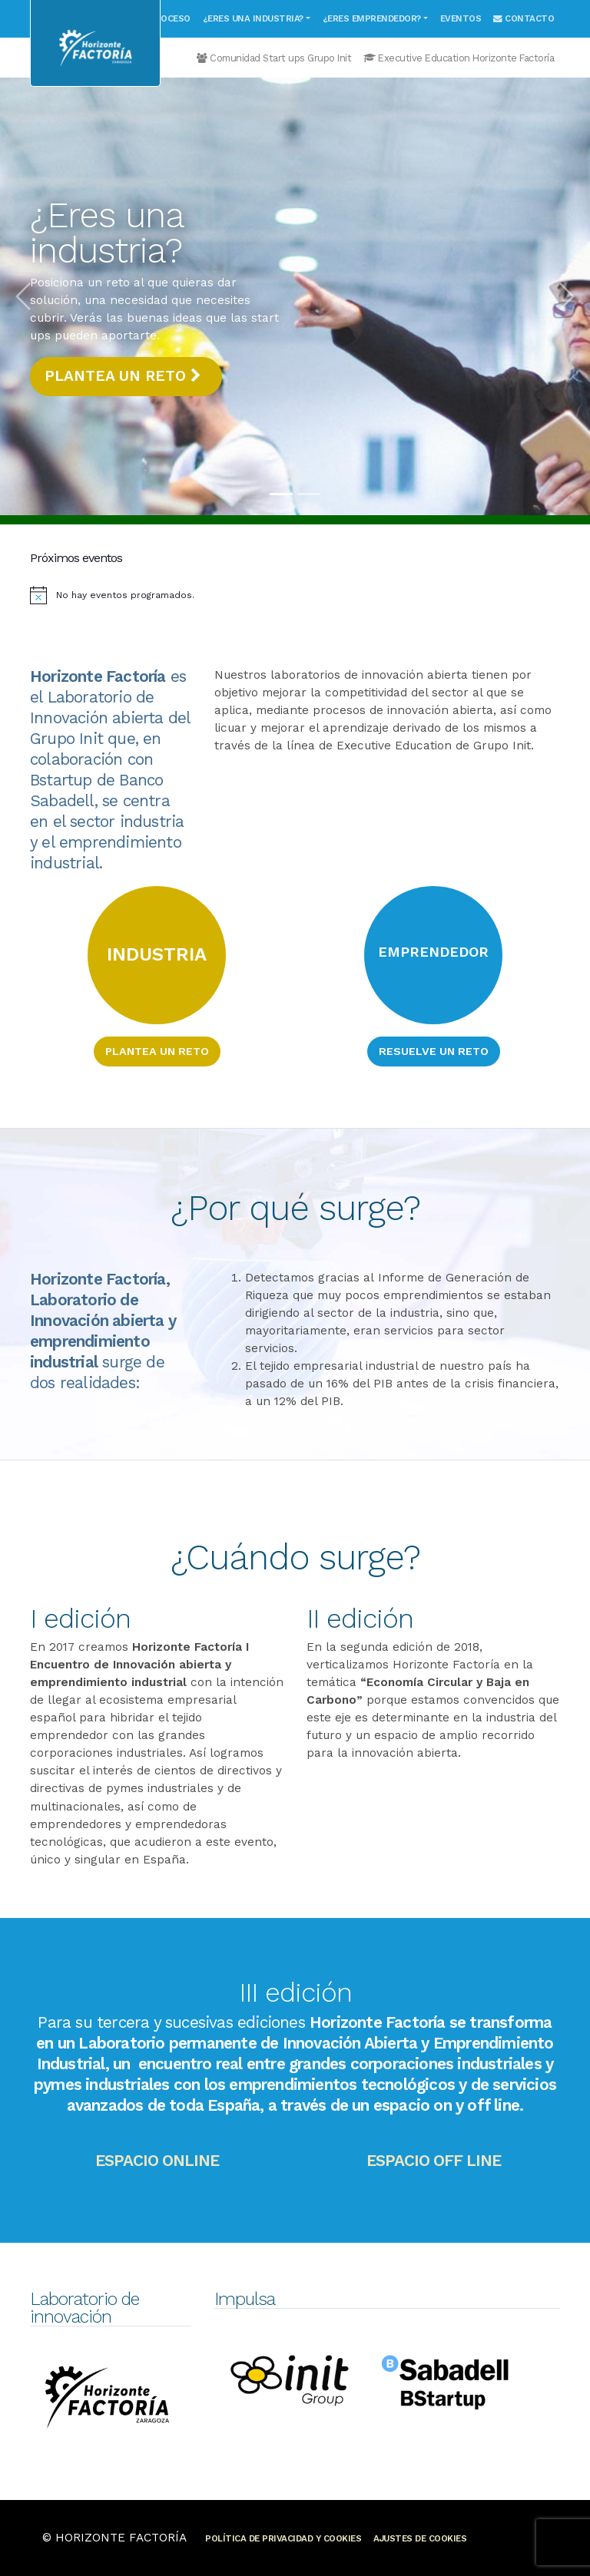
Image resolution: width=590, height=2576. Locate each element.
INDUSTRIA (157, 954)
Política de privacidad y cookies (283, 2538)
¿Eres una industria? (253, 18)
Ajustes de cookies (419, 2538)
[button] (23, 296)
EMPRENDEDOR (433, 952)
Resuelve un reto (434, 1051)
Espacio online (157, 2160)
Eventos (461, 18)
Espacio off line (433, 2160)
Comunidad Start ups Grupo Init (274, 58)
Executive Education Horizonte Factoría (458, 58)
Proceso (170, 18)
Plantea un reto (123, 376)
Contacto (523, 18)
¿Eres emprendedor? (372, 18)
